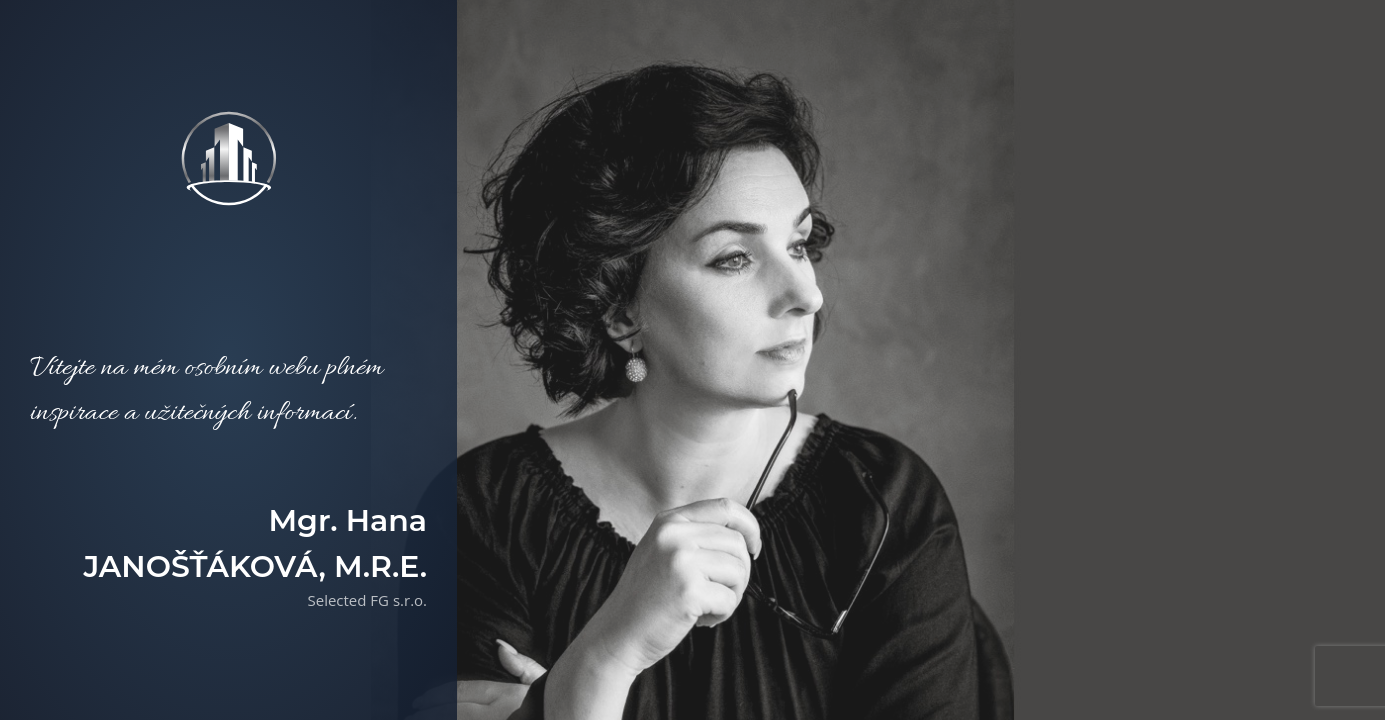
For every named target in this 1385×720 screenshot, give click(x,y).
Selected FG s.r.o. (367, 600)
